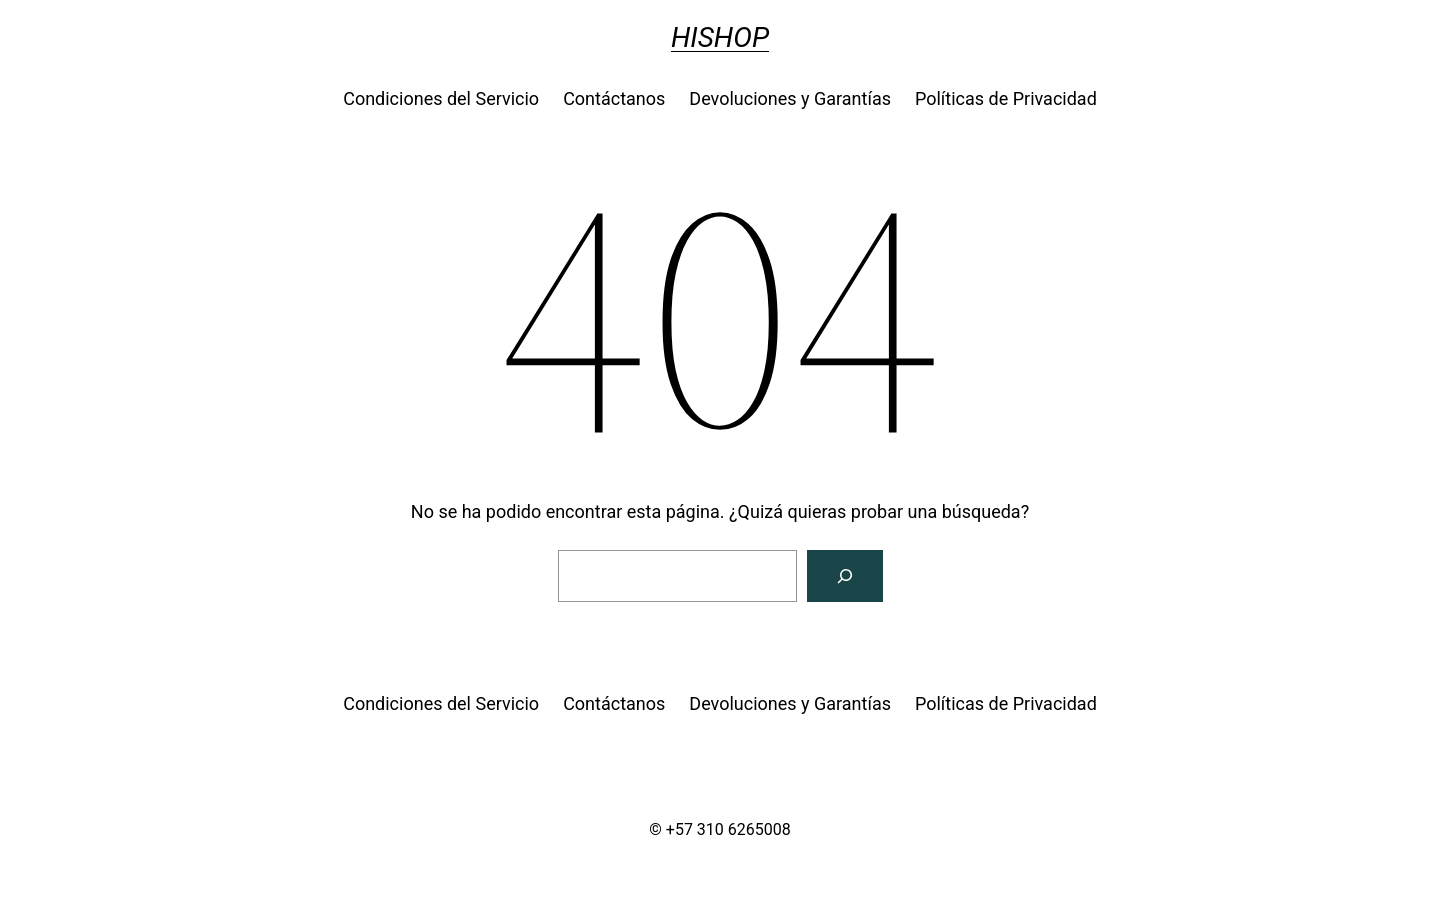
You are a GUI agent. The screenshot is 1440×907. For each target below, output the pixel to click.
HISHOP (720, 37)
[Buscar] (845, 576)
